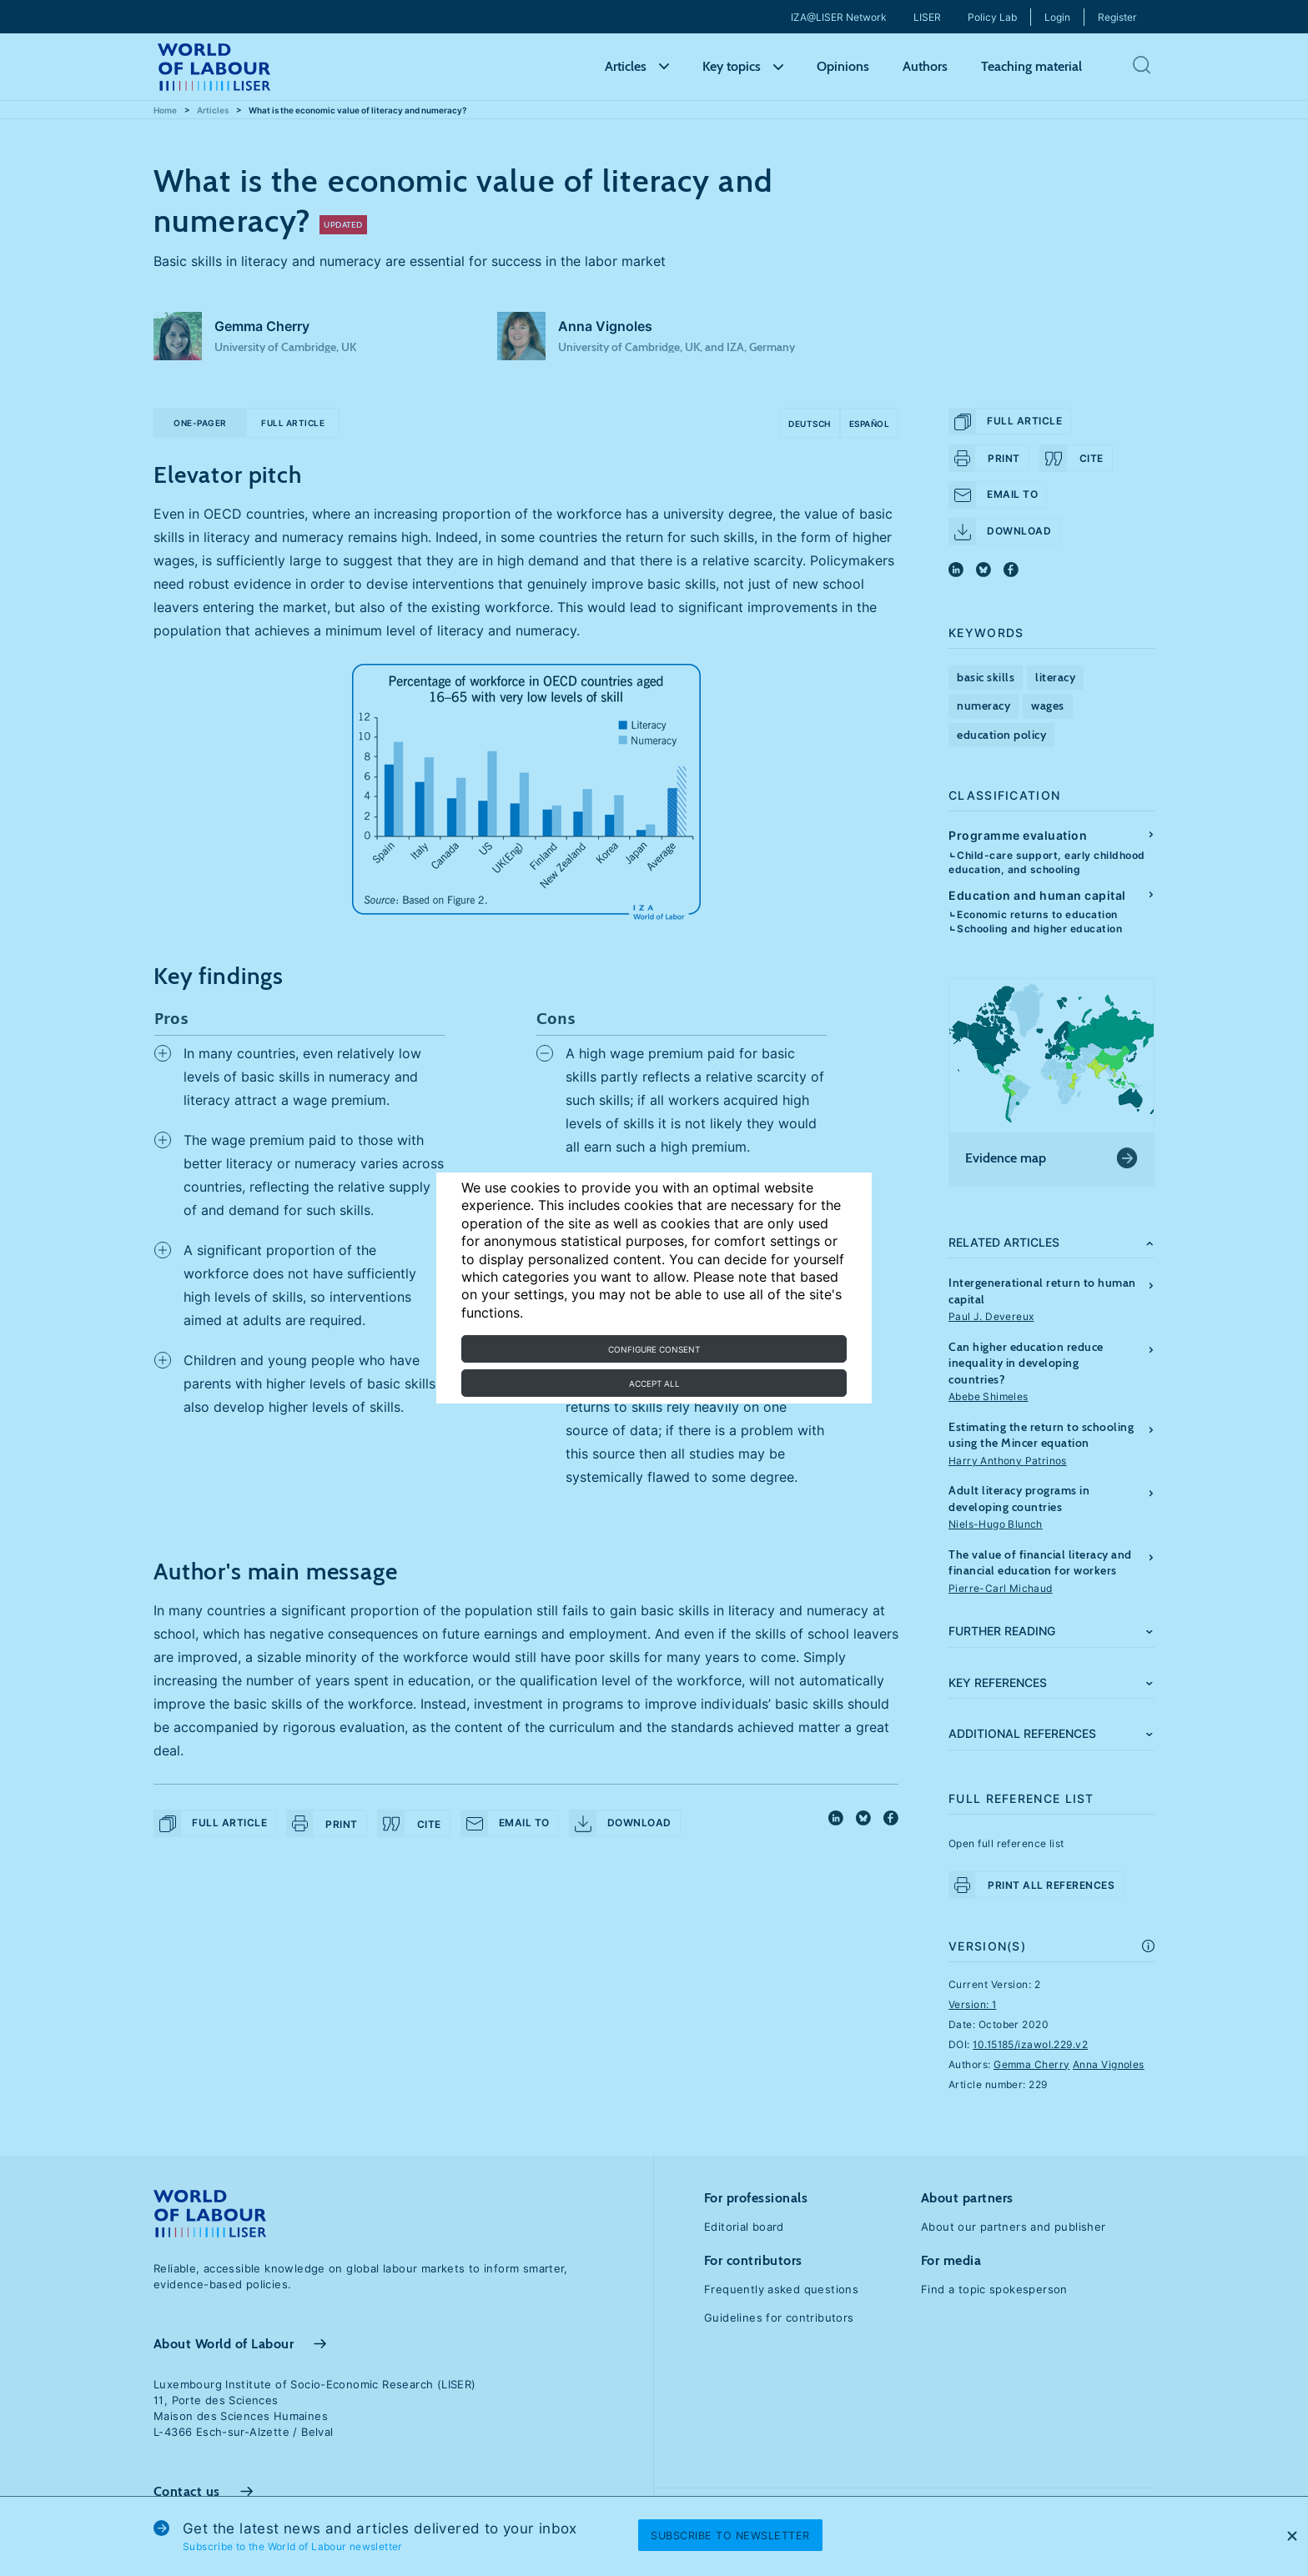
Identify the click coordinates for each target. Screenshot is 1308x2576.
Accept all (654, 1383)
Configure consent (654, 1349)
